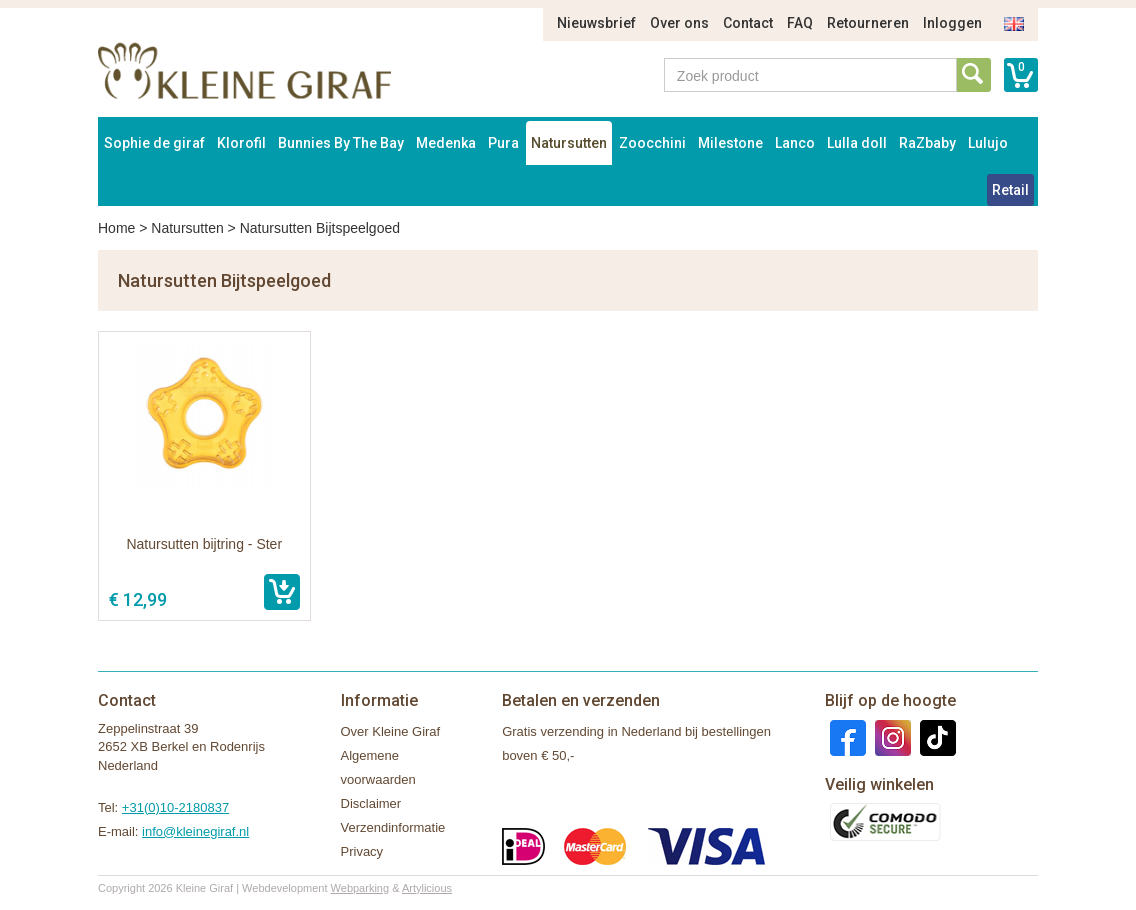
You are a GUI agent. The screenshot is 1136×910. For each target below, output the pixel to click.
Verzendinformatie (393, 827)
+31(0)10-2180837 (175, 807)
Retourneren (868, 23)
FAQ (800, 23)
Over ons (679, 23)
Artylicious (427, 888)
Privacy (362, 851)
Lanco (795, 143)
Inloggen (952, 23)
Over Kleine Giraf (391, 731)
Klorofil (241, 143)
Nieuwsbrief (596, 23)
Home (116, 228)
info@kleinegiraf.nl (195, 831)
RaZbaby (927, 143)
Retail (1010, 190)
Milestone (730, 143)
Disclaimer (371, 803)
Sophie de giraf (154, 143)
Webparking (360, 888)
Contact (748, 23)
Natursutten (569, 143)
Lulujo (988, 143)
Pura (503, 143)
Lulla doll (857, 143)
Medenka (446, 143)
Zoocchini (652, 143)
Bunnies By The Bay (341, 143)
